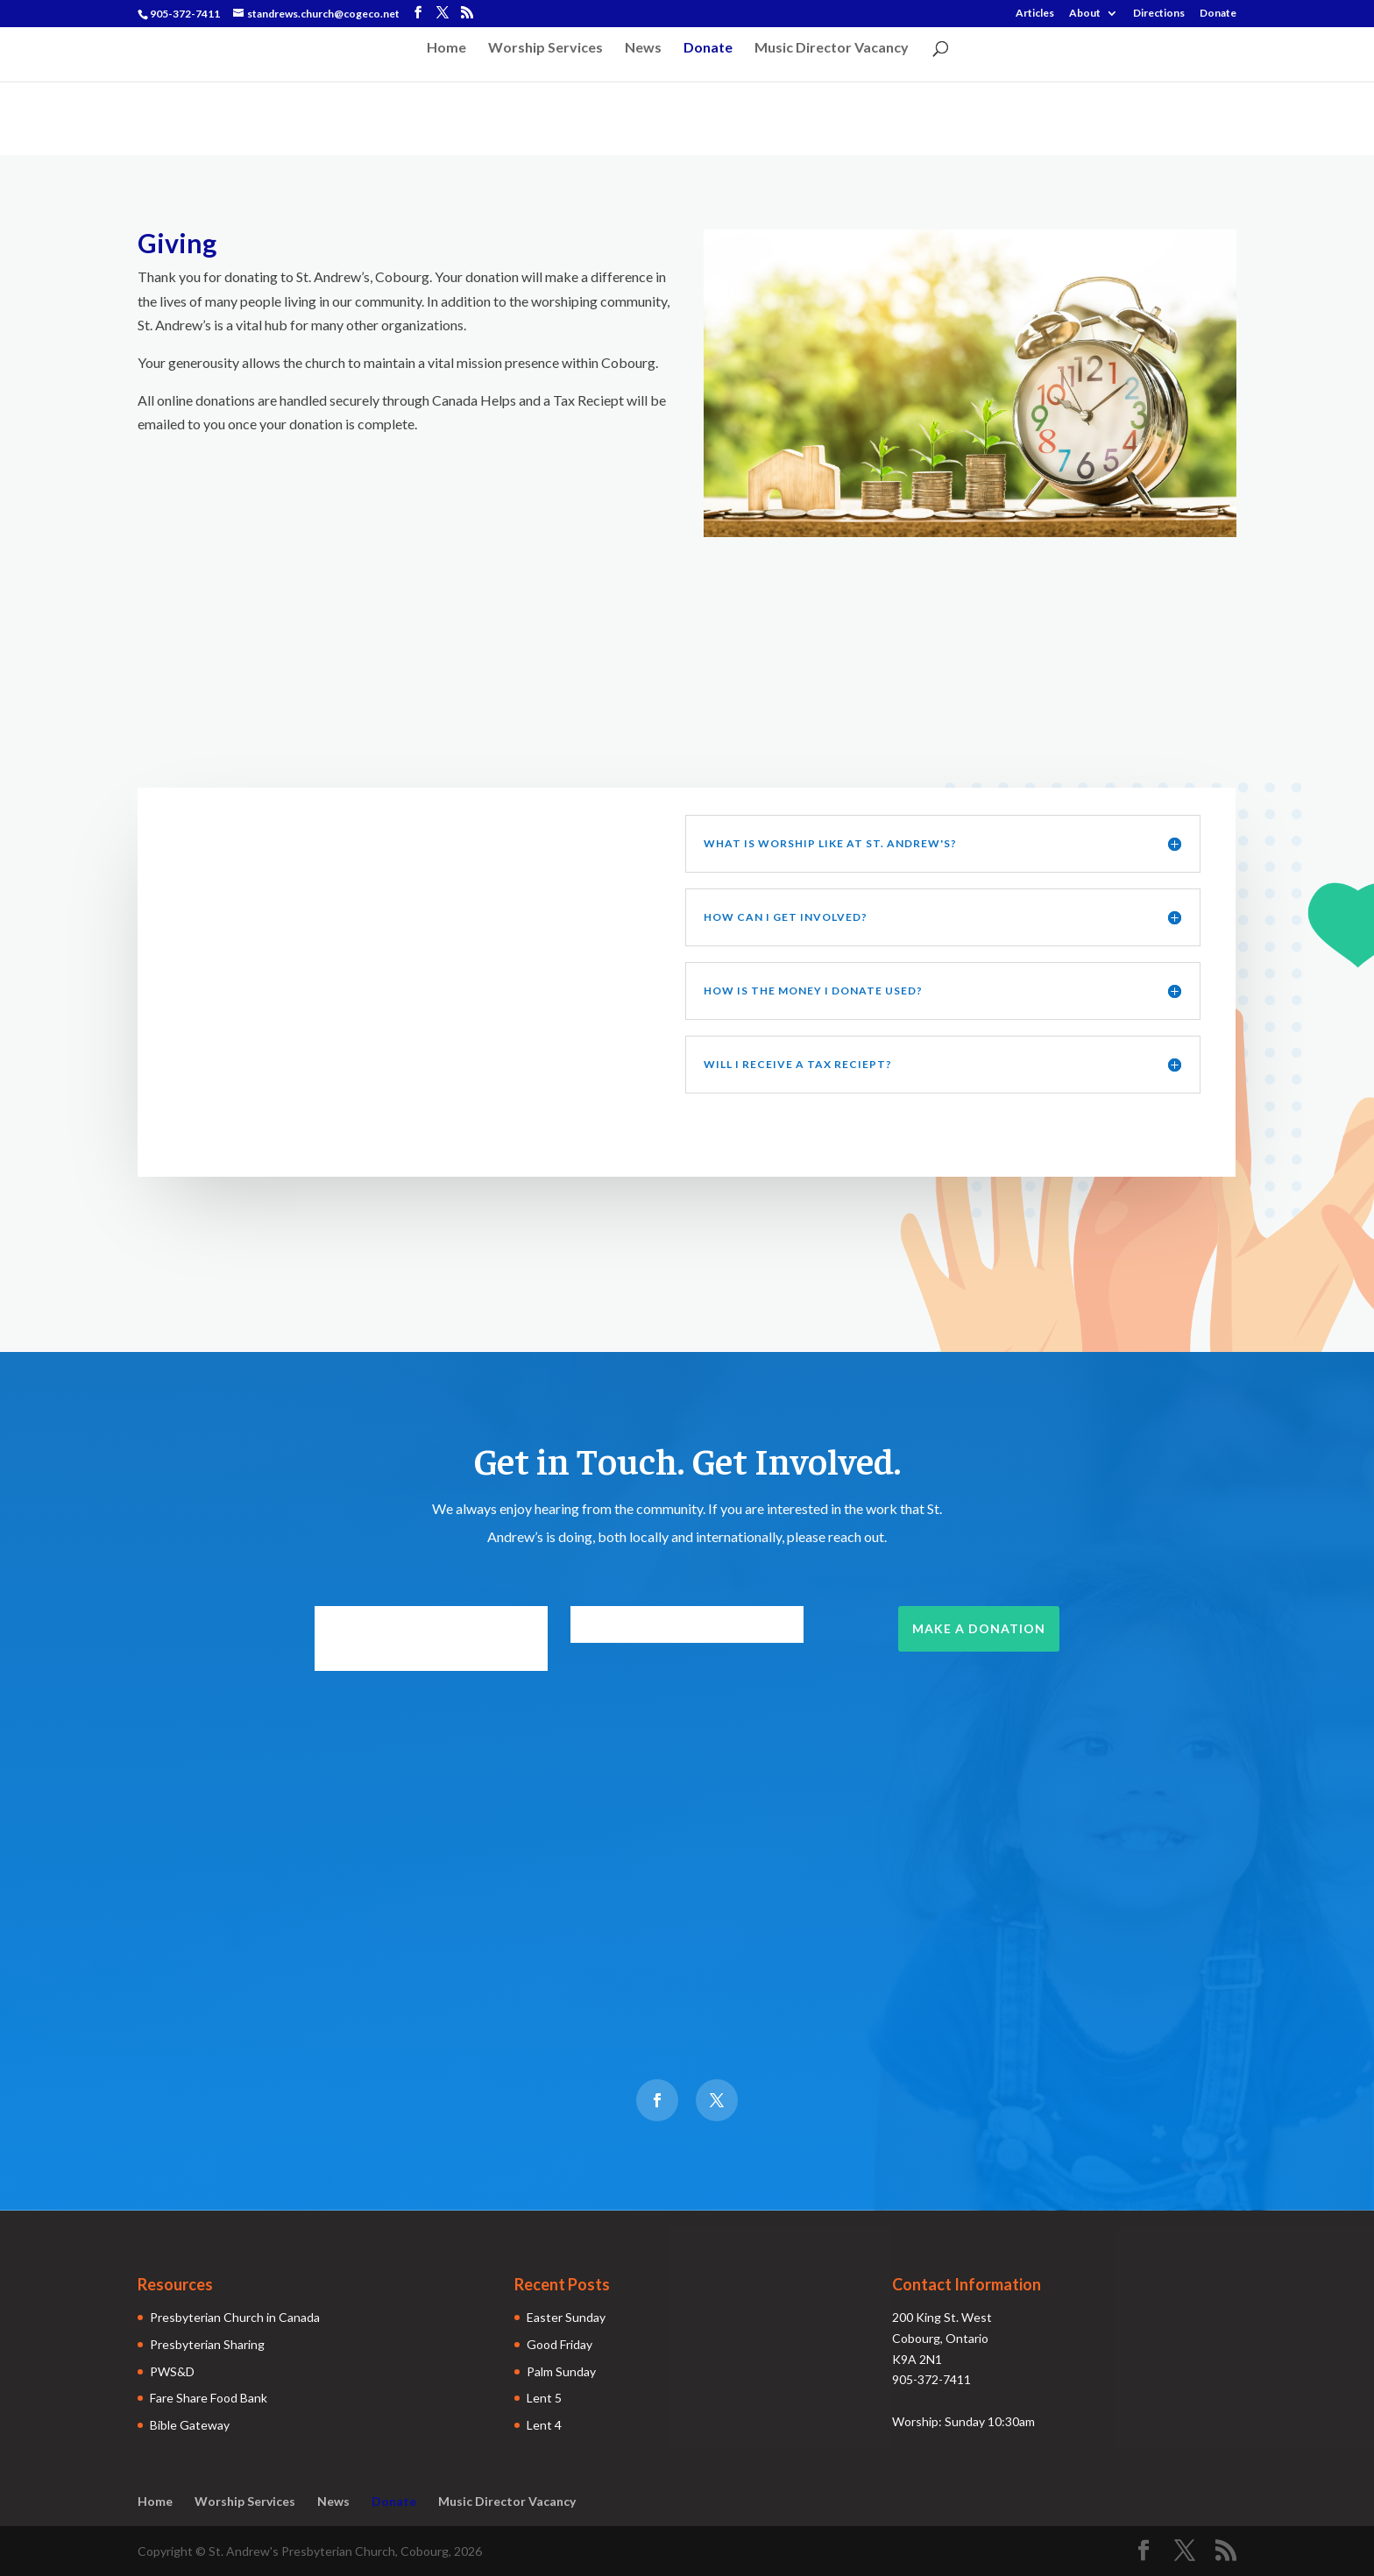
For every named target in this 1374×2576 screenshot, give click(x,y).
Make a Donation (978, 1628)
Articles (1035, 13)
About (1085, 13)
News (643, 48)
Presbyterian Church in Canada (235, 2317)
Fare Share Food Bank (208, 2397)
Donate (1218, 13)
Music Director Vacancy (831, 48)
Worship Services (545, 48)
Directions (1159, 13)
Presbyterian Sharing (207, 2344)
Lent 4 (544, 2424)
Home (446, 48)
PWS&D (172, 2371)
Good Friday (559, 2344)
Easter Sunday (566, 2317)
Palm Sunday (561, 2371)
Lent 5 (544, 2397)
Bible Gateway (190, 2424)
